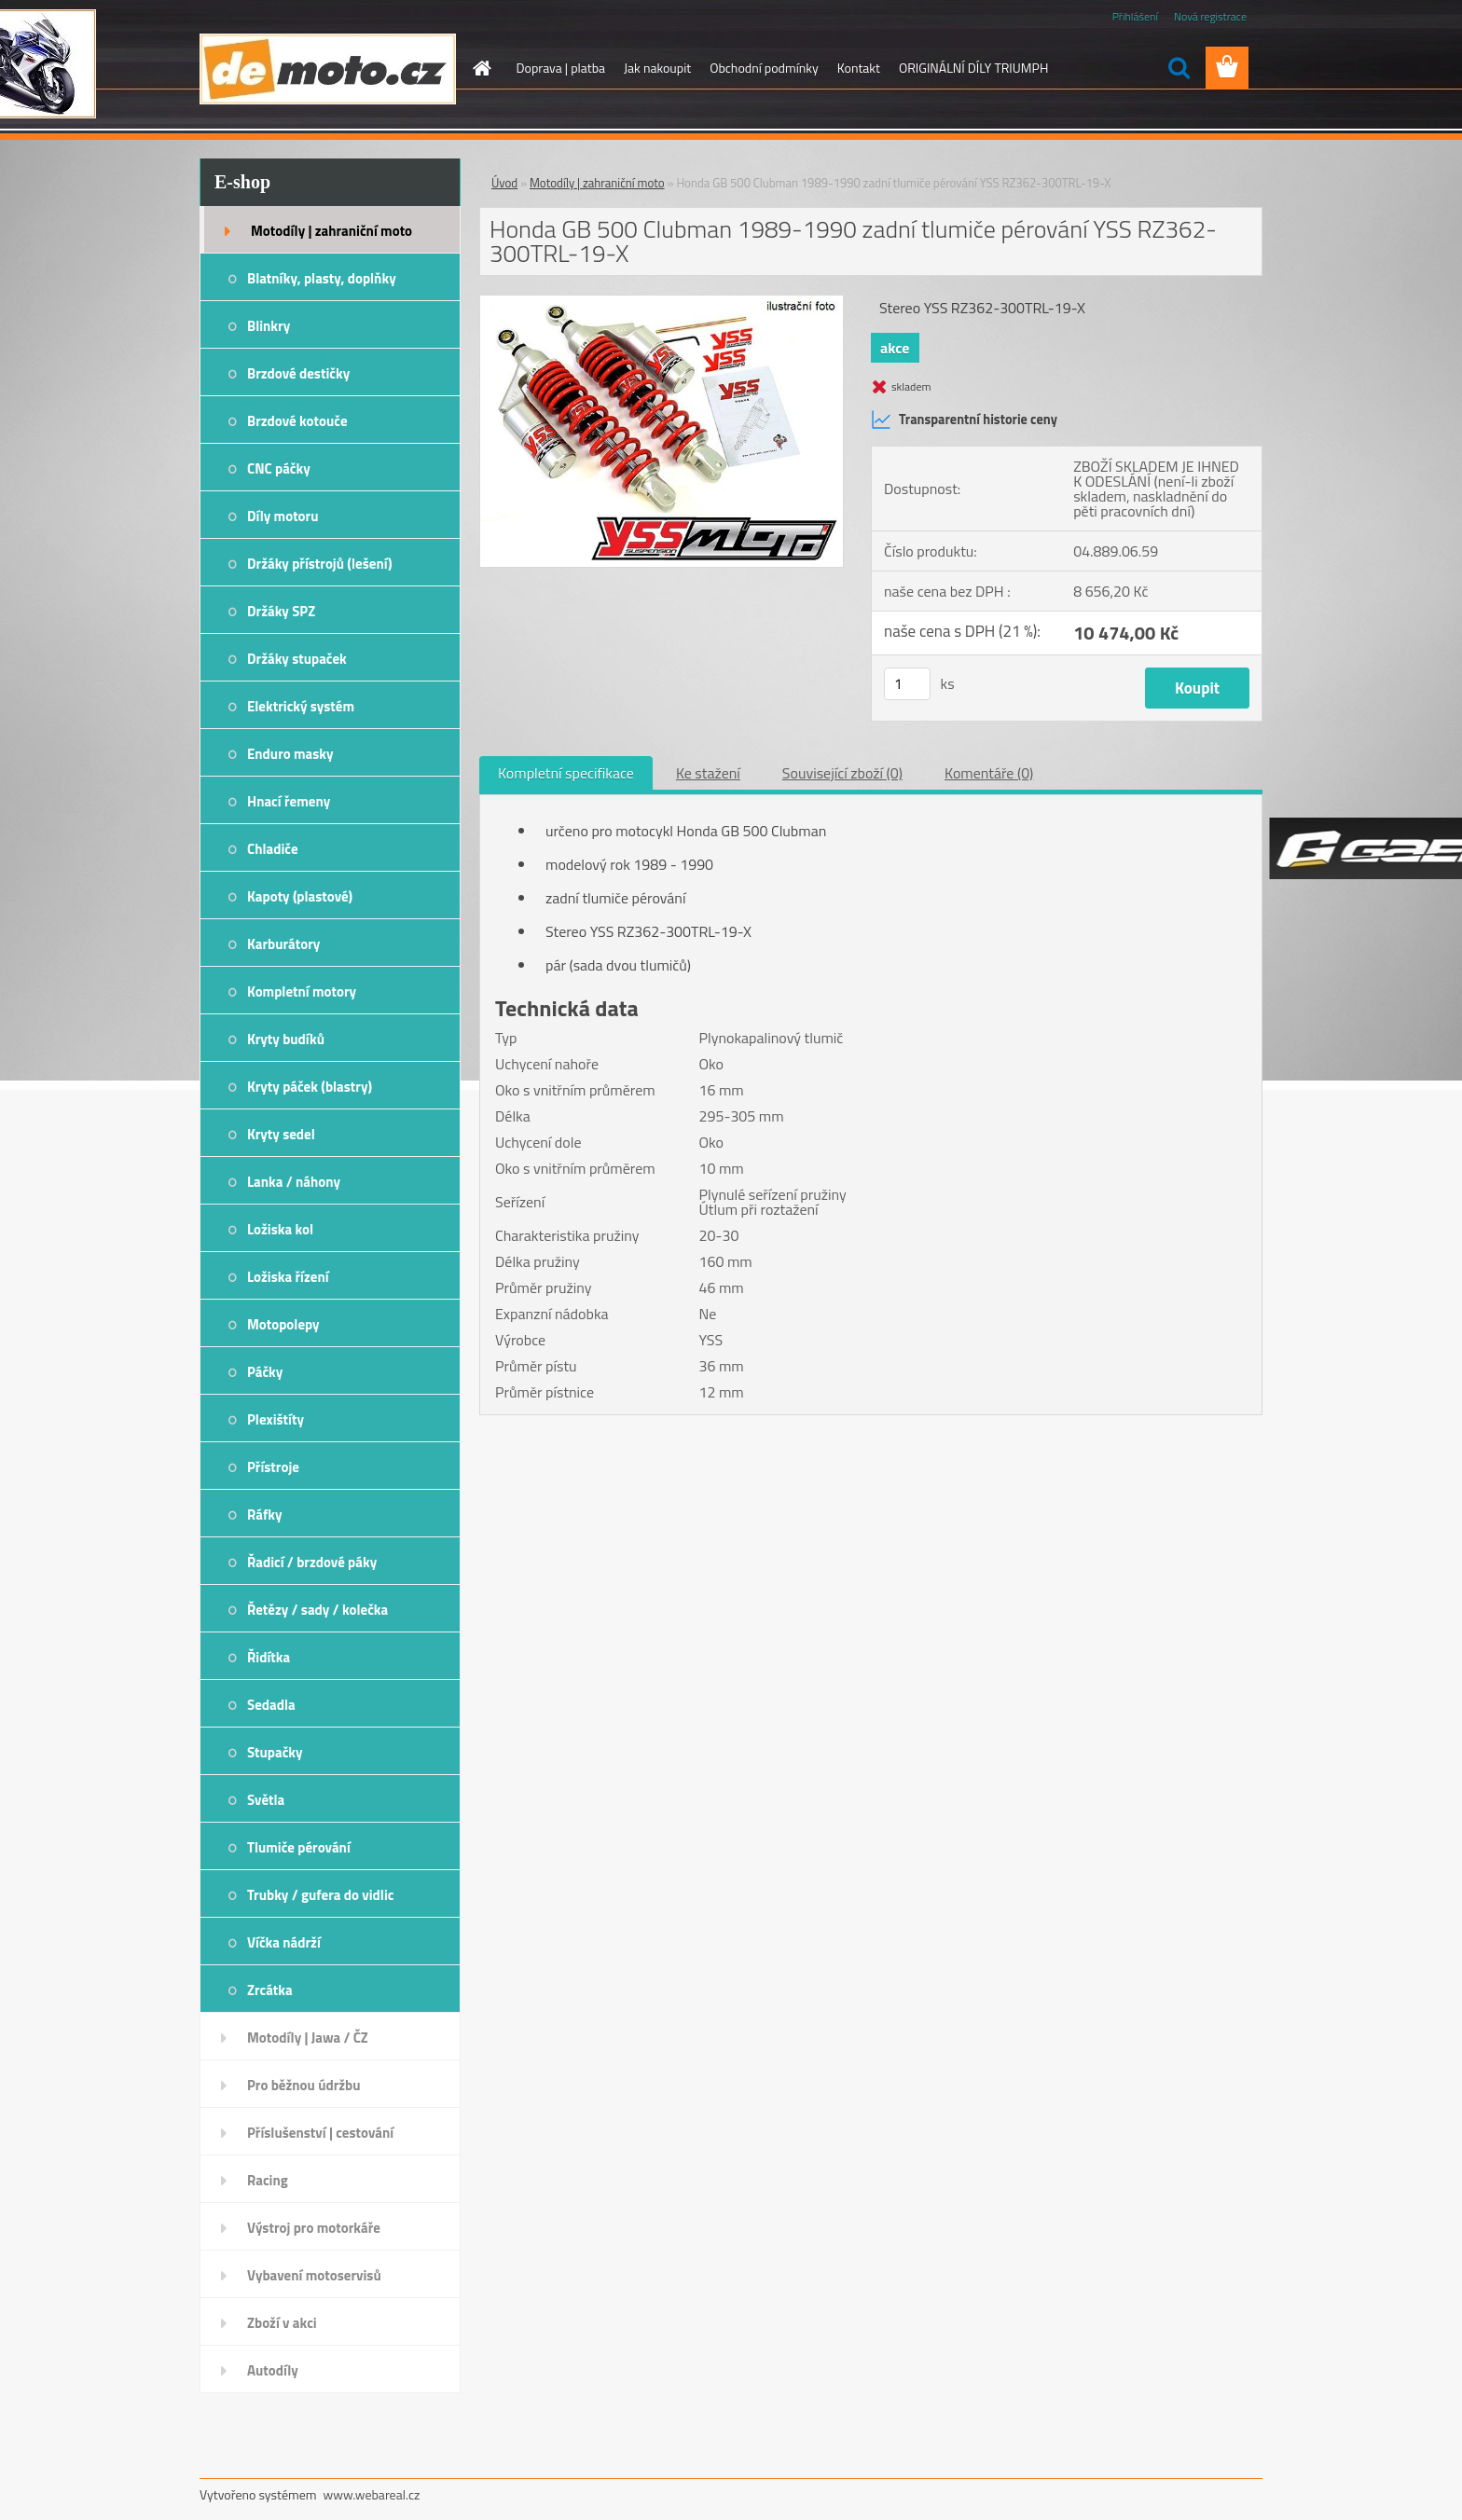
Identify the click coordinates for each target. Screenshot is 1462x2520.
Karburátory (283, 944)
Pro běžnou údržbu (304, 2085)
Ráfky (264, 1514)
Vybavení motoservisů (314, 2275)
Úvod (504, 182)
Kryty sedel (281, 1134)
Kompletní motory (301, 991)
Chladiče (272, 849)
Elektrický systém (300, 706)
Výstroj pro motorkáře (313, 2227)
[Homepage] (481, 68)
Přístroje (273, 1467)
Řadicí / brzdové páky (312, 1562)
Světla (265, 1800)
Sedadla (271, 1704)
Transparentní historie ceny (964, 419)
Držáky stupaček (297, 658)
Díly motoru (282, 516)
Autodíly (272, 2370)
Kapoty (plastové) (299, 896)
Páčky (265, 1372)
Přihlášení (1135, 16)
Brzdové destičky (298, 373)
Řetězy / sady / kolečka (317, 1609)
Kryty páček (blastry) (309, 1086)
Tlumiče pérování (299, 1847)
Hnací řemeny (288, 801)
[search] (1178, 68)
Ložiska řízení (288, 1277)
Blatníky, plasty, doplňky (321, 278)
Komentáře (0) (989, 773)
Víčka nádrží (284, 1942)
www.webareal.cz (372, 2494)
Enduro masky (290, 753)
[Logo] (328, 69)
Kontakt (858, 67)
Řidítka (268, 1657)
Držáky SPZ (281, 611)
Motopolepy (283, 1324)
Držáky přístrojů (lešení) (320, 563)
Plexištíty (275, 1419)
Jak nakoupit (657, 67)
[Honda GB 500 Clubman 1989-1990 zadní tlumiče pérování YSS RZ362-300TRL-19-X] (661, 303)
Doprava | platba (561, 67)
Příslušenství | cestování (320, 2132)
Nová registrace (1210, 16)
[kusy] (907, 684)
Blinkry (268, 326)
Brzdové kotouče (297, 421)
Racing (267, 2180)
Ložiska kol (280, 1229)
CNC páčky (278, 468)
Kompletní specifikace (566, 773)
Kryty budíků (285, 1039)
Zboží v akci (282, 2323)
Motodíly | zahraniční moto (331, 230)
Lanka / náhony (293, 1181)
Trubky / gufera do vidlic (320, 1895)
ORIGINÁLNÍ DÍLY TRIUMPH (973, 67)
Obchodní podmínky (764, 67)
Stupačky (275, 1752)
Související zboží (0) (842, 773)
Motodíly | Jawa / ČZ (307, 2037)
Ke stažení (708, 773)
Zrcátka (270, 1990)
